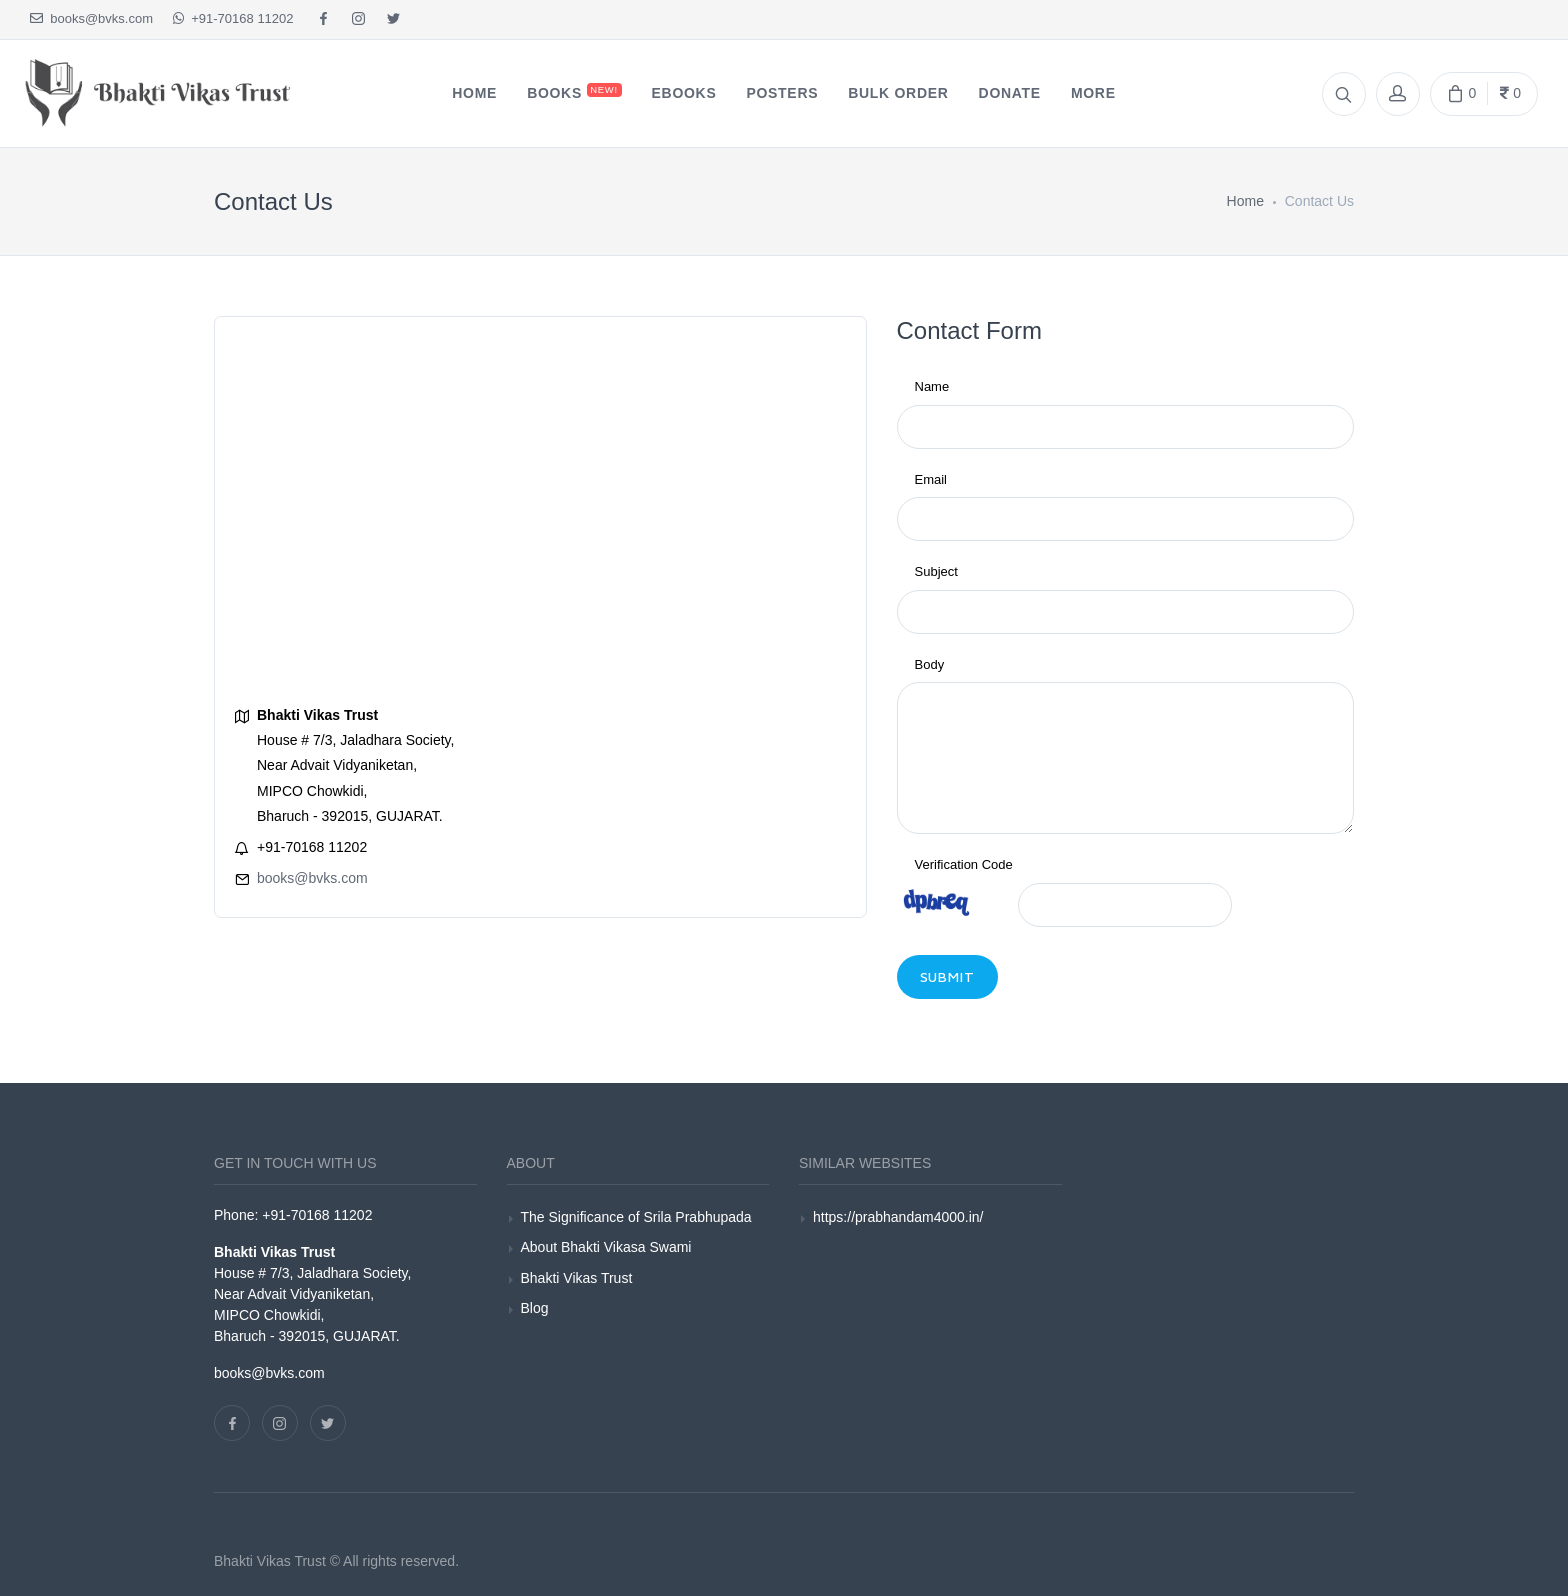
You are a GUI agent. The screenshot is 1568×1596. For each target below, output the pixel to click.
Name (932, 386)
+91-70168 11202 (233, 18)
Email (931, 479)
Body (930, 664)
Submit (948, 976)
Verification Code (964, 864)
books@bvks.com (91, 18)
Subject (936, 571)
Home (1245, 201)
